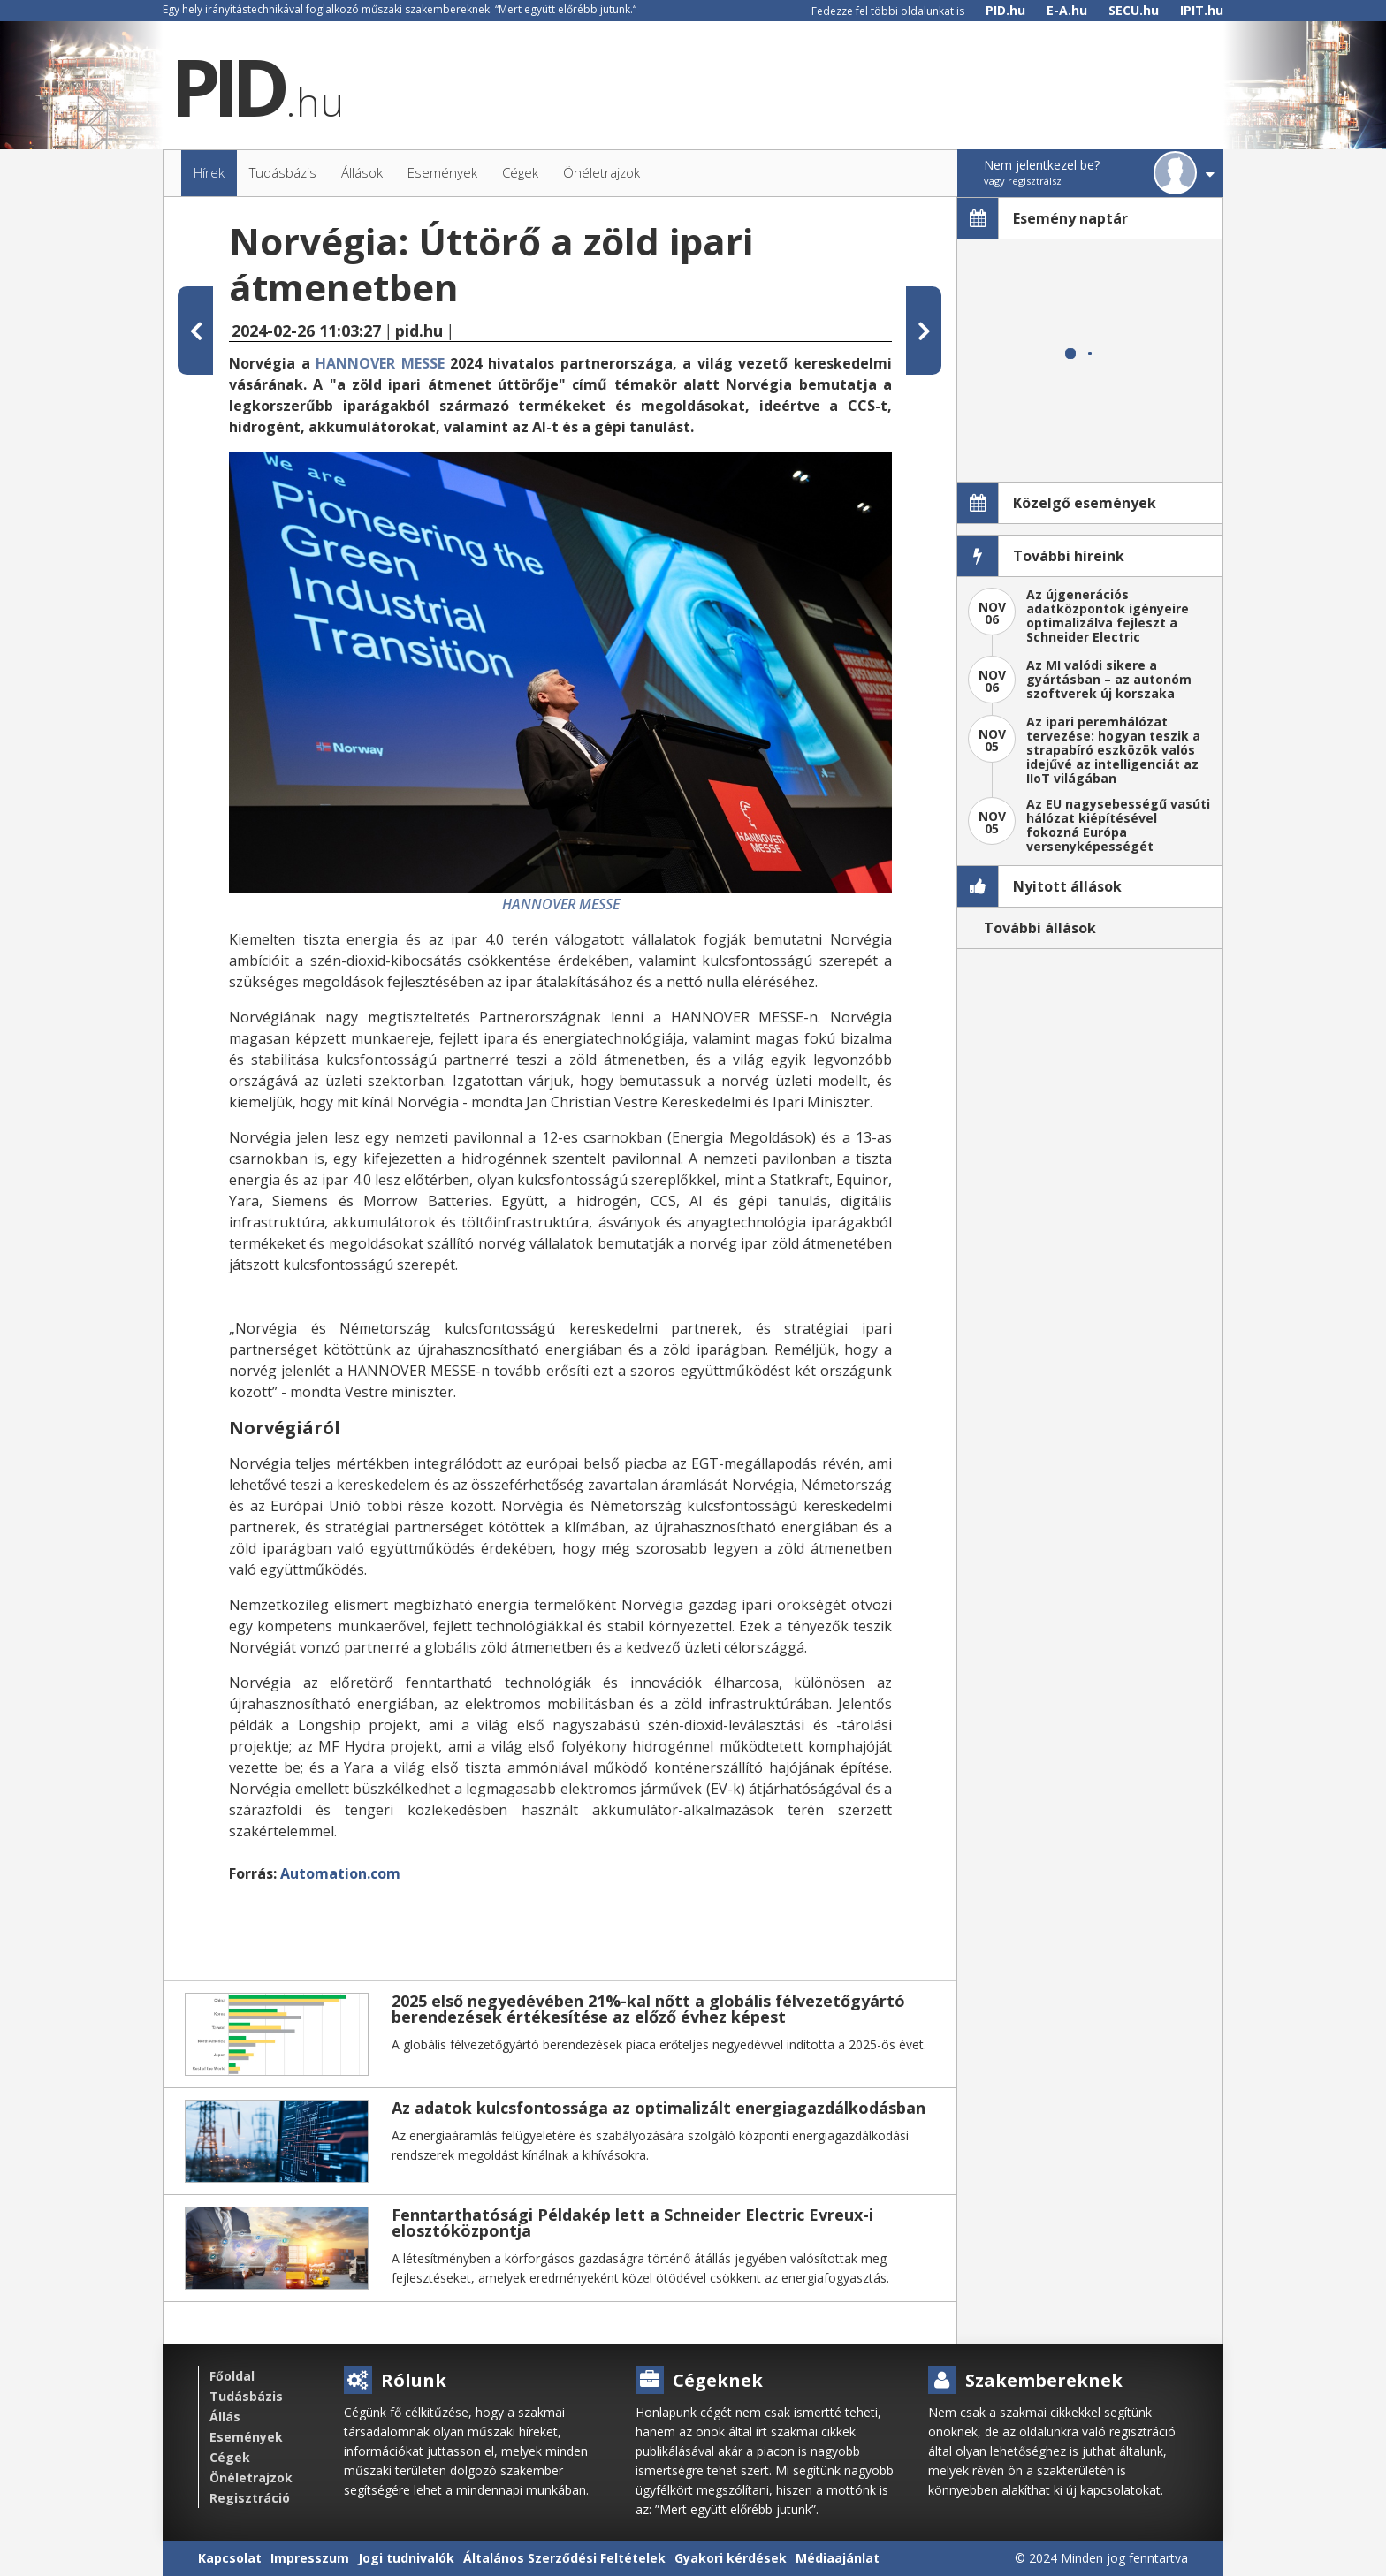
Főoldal (232, 2375)
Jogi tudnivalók (406, 2557)
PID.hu (1005, 10)
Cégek (229, 2457)
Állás (224, 2416)
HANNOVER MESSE (380, 363)
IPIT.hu (1201, 10)
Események (246, 2436)
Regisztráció (249, 2497)
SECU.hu (1133, 10)
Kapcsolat (230, 2557)
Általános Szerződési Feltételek (564, 2557)
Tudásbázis (246, 2396)
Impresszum (309, 2557)
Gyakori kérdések (730, 2557)
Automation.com (340, 1873)
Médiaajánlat (838, 2557)
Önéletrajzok (251, 2477)
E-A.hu (1067, 10)
